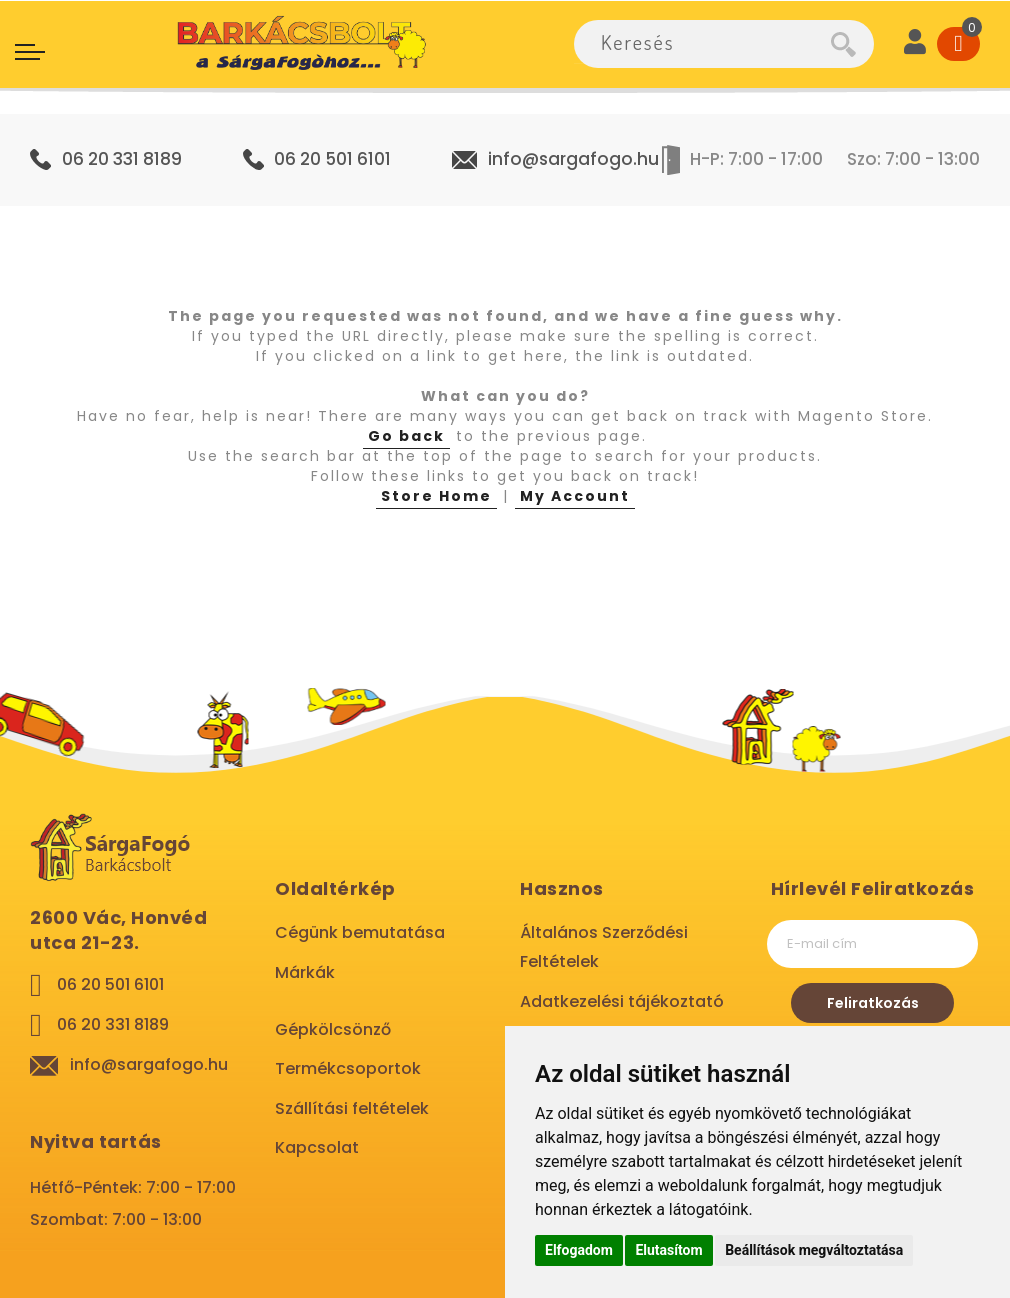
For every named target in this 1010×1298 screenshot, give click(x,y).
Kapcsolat (317, 1147)
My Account (575, 496)
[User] (915, 44)
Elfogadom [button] (579, 1250)
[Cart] (958, 44)
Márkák (305, 972)
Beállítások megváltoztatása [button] (814, 1250)
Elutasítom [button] (668, 1250)
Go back (406, 436)
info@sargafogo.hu (573, 159)
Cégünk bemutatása (360, 932)
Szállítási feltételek (352, 1108)
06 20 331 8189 (122, 159)
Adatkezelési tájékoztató (622, 1001)
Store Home (436, 496)
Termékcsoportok (348, 1068)
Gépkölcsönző (333, 1029)
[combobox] (702, 44)
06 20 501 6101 (332, 159)
